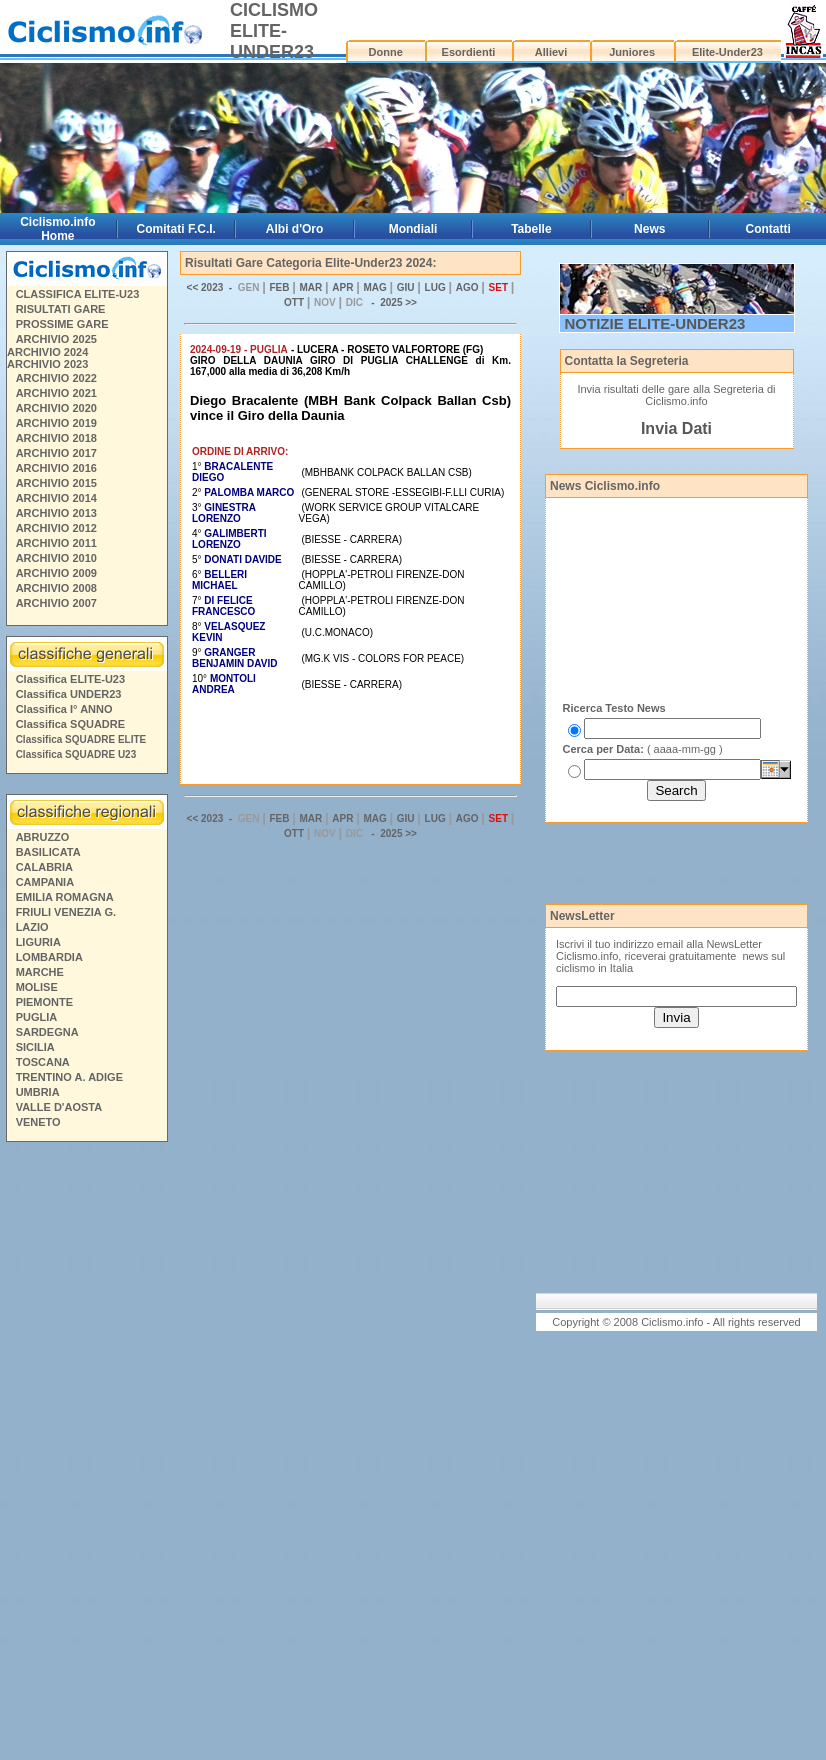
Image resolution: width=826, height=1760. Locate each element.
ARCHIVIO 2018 (56, 438)
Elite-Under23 (727, 52)
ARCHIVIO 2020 (56, 408)
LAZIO (32, 927)
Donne (386, 52)
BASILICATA (48, 852)
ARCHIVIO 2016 (56, 468)
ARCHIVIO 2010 (56, 558)
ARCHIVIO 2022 (56, 378)
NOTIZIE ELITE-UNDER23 (655, 323)
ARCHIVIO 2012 (56, 528)
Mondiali (413, 229)
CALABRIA (44, 867)
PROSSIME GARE (62, 324)
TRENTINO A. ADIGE (69, 1077)
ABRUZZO (43, 837)
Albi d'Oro (295, 229)
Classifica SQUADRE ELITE (81, 739)
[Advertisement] (86, 1454)
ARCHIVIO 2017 (56, 453)
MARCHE (40, 972)
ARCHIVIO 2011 (56, 543)
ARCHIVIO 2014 (56, 498)
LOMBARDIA (49, 957)
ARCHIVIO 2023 (47, 364)
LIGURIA (38, 942)
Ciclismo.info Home (57, 229)
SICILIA (35, 1047)
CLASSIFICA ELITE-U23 (78, 294)
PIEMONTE (44, 1002)
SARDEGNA (47, 1032)
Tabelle (531, 229)
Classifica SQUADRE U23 (76, 754)
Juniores (632, 52)
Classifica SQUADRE (70, 724)
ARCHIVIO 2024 (47, 352)
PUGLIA (37, 1017)
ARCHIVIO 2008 (56, 588)
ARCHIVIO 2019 (56, 423)
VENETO (38, 1122)
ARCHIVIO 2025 (56, 339)
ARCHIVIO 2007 (56, 603)
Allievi (551, 52)
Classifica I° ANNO (64, 709)
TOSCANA (43, 1062)
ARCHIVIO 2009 (56, 573)
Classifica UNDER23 (69, 694)
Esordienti (469, 52)
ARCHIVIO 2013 (56, 513)
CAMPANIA (45, 882)
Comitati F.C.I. (176, 229)
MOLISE (37, 987)
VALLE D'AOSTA (59, 1107)
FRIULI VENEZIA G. (66, 912)
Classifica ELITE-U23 (70, 679)
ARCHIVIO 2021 (56, 393)
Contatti (767, 229)
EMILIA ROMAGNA (65, 897)
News (649, 229)
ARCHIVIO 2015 (56, 483)
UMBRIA (38, 1092)
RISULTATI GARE (61, 309)
